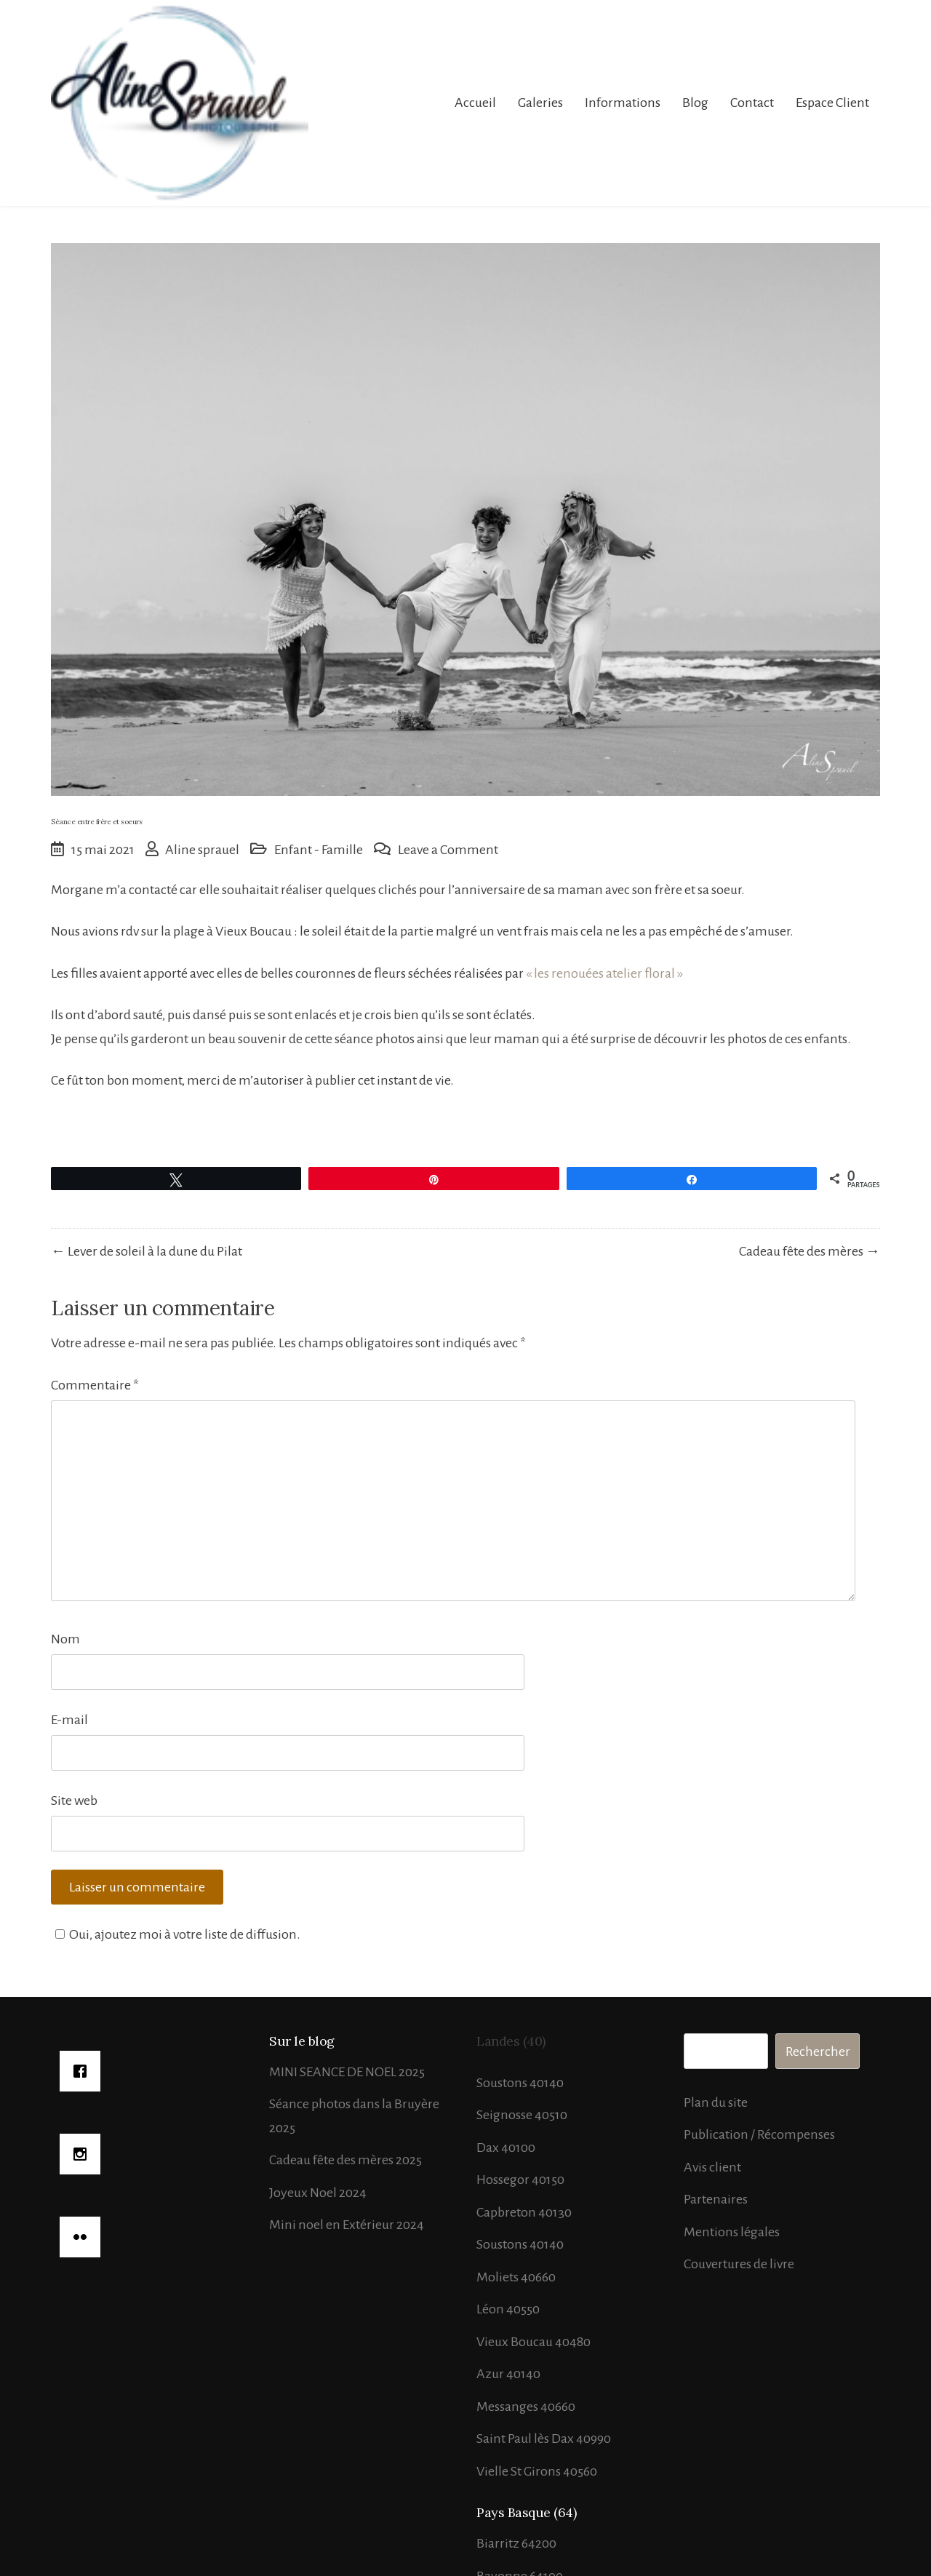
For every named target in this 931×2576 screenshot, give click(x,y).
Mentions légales (732, 2232)
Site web (74, 1800)
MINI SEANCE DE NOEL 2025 (347, 2072)
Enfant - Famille (318, 849)
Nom (65, 1639)
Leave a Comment (448, 849)
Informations (622, 102)
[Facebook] (154, 2071)
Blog (695, 102)
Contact (752, 102)
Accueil (475, 102)
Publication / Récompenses (759, 2134)
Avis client (712, 2167)
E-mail (69, 1719)
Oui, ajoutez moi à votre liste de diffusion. (175, 1934)
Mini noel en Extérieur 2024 (346, 2224)
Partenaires (716, 2199)
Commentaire (95, 1385)
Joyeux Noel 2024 (318, 2192)
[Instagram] (154, 2154)
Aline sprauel (202, 849)
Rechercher (818, 2051)
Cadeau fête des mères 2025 (345, 2160)
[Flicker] (154, 2237)
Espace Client (832, 102)
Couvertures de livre (739, 2264)
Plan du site (716, 2102)
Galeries (540, 102)
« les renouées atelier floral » (604, 973)
